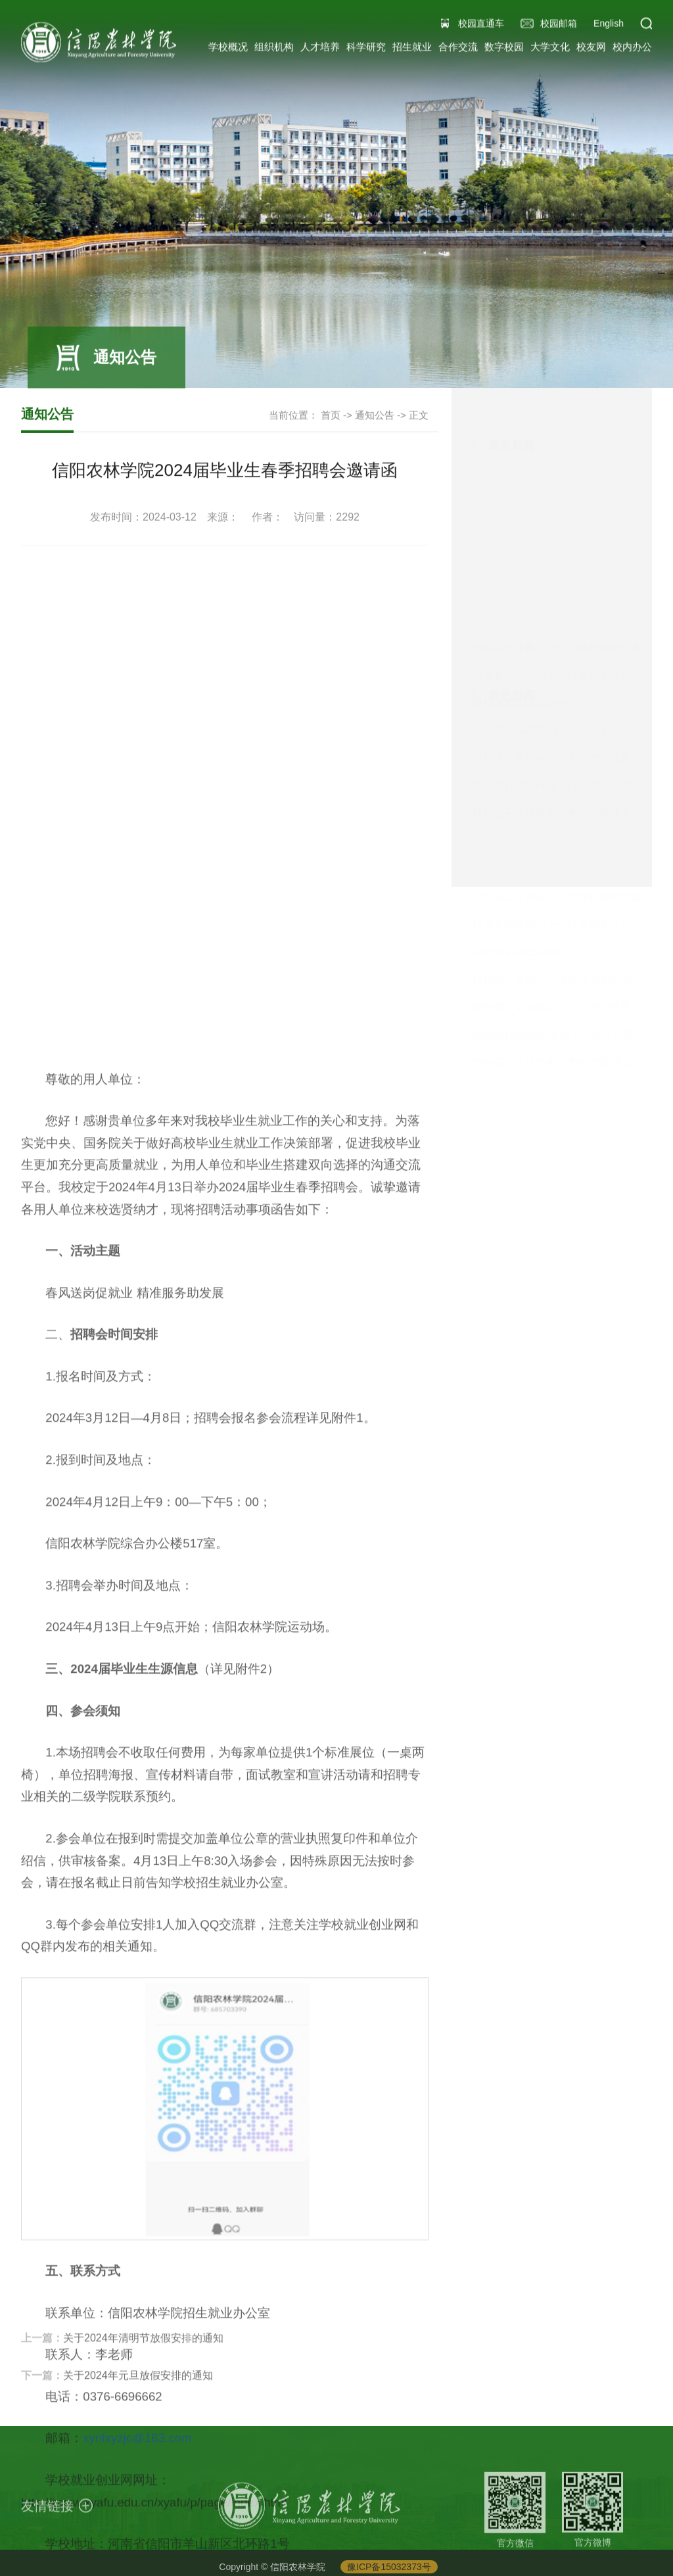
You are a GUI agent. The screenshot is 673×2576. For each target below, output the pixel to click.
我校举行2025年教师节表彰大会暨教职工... (573, 602)
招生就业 (412, 49)
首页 (330, 415)
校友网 (591, 49)
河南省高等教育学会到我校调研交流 (557, 464)
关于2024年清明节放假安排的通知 (143, 2354)
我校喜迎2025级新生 (521, 519)
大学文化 (550, 49)
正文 (419, 415)
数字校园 (504, 49)
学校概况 (228, 49)
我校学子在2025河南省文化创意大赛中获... (573, 547)
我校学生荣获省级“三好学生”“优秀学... (561, 574)
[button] (646, 25)
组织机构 (274, 49)
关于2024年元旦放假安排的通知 (138, 2391)
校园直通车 (481, 25)
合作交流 (458, 49)
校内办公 (632, 49)
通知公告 (374, 415)
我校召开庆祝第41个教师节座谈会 (552, 630)
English (608, 25)
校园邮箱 (558, 25)
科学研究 (366, 49)
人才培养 (320, 49)
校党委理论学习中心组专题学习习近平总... (571, 492)
